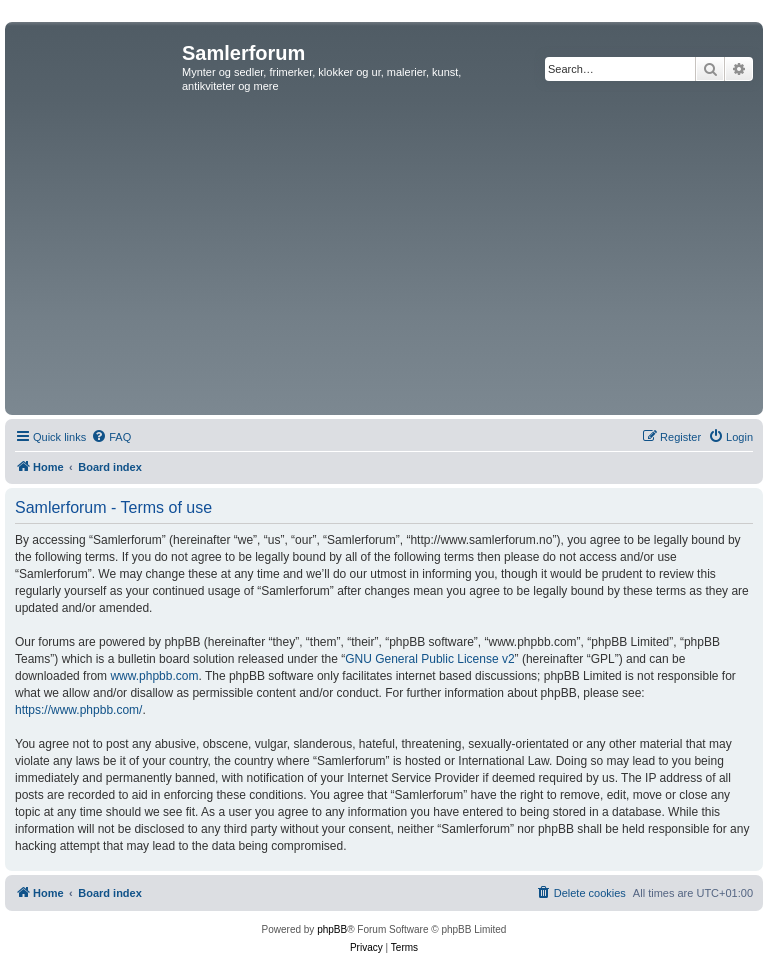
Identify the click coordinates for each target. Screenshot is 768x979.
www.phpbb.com (154, 676)
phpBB (332, 929)
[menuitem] (111, 437)
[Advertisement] (384, 260)
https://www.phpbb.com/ (78, 710)
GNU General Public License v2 (429, 659)
